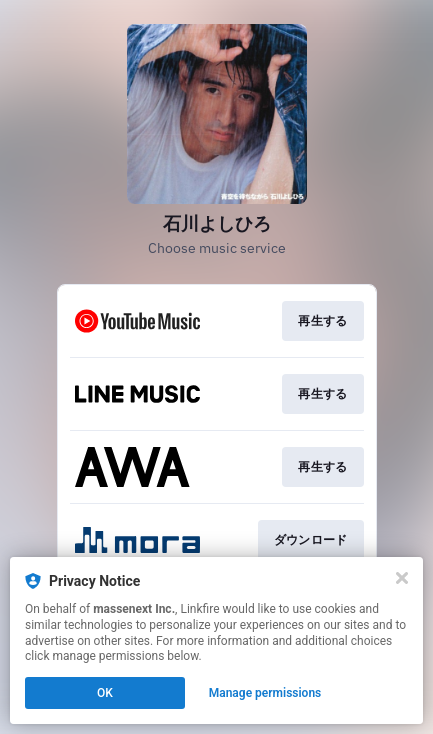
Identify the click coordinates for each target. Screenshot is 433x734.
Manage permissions (265, 693)
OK (105, 693)
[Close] (402, 578)
